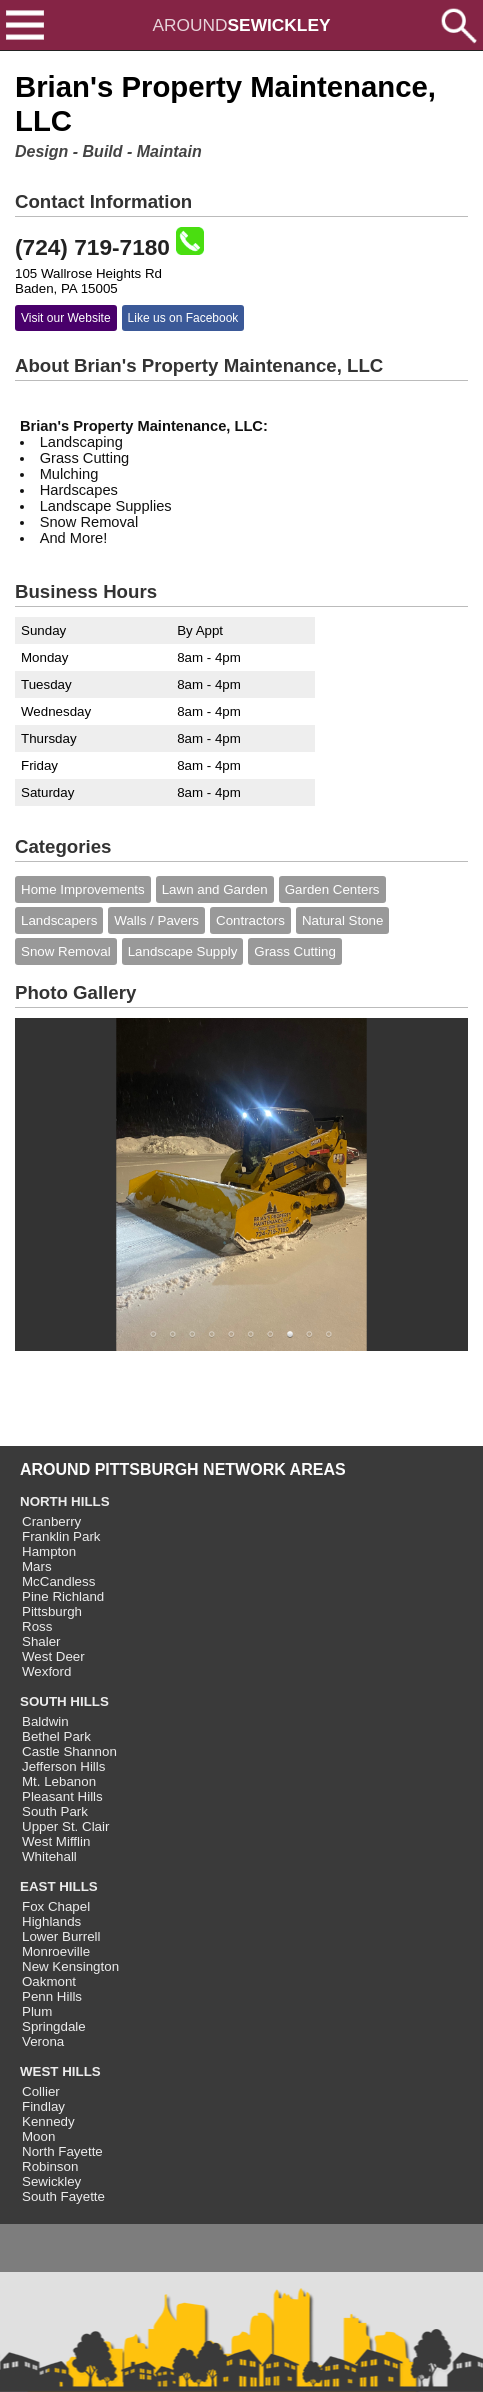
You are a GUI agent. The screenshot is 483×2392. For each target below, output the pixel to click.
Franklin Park (61, 1536)
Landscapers (59, 920)
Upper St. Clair (65, 1826)
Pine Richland (63, 1596)
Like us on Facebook (183, 318)
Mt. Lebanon (59, 1781)
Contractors (250, 920)
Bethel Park (56, 1736)
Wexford (46, 1671)
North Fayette (62, 2151)
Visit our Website (66, 318)
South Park (55, 1811)
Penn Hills (52, 1996)
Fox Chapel (56, 1906)
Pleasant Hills (62, 1796)
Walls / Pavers (156, 920)
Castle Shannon (69, 1751)
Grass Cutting (294, 951)
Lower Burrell (61, 1936)
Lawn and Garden (215, 889)
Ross (37, 1626)
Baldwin (45, 1721)
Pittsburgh (52, 1611)
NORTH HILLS (65, 1501)
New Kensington (70, 1966)
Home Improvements (83, 889)
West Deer (53, 1656)
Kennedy (48, 2121)
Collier (41, 2091)
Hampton (49, 1551)
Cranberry (51, 1521)
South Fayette (63, 2196)
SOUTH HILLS (64, 1701)
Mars (37, 1566)
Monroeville (56, 1951)
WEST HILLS (60, 2071)
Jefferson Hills (63, 1766)
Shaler (41, 1641)
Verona (43, 2041)
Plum (37, 2011)
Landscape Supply (183, 951)
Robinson (50, 2166)
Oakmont (49, 1981)
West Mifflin (56, 1841)
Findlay (43, 2106)
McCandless (58, 1581)
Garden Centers (332, 889)
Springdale (54, 2026)
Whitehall (49, 1856)
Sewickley (51, 2181)
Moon (38, 2136)
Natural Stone (343, 920)
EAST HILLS (59, 1886)
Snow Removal (66, 951)
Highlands (51, 1921)
